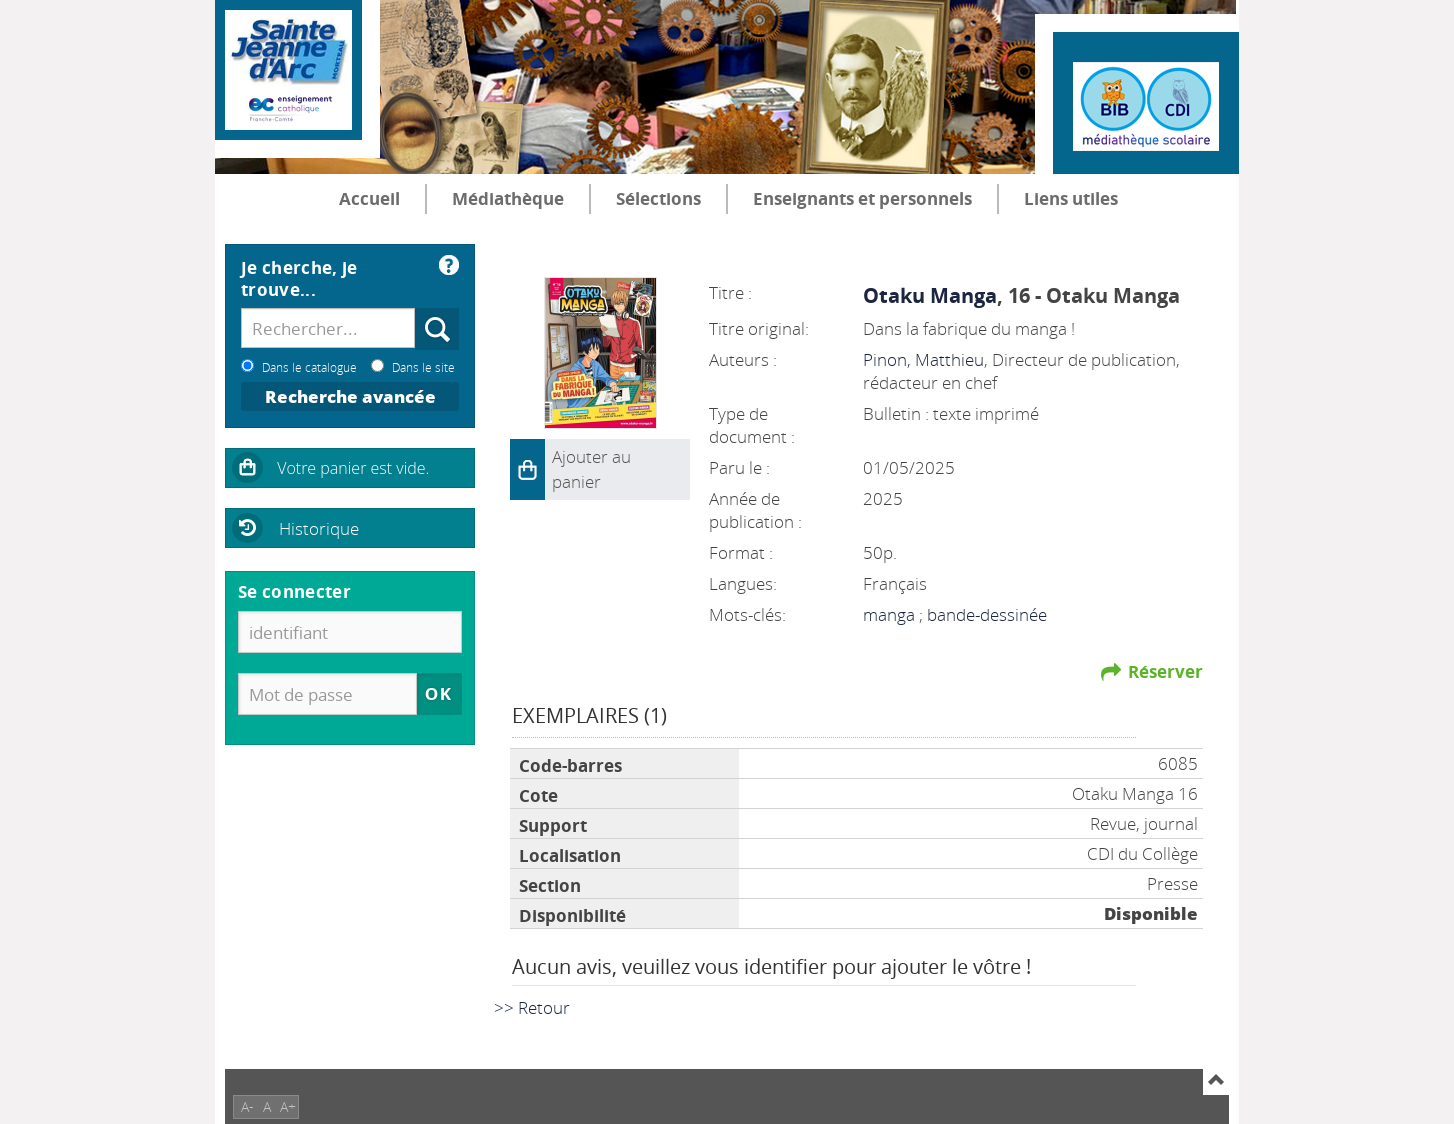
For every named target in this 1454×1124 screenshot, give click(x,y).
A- (247, 1106)
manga (891, 614)
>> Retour (532, 1007)
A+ (288, 1106)
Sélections (658, 198)
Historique (319, 528)
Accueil (369, 198)
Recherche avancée (350, 396)
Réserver (1165, 671)
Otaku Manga (930, 295)
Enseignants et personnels (862, 198)
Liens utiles (1071, 198)
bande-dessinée (987, 614)
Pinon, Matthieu (923, 359)
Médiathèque (508, 198)
